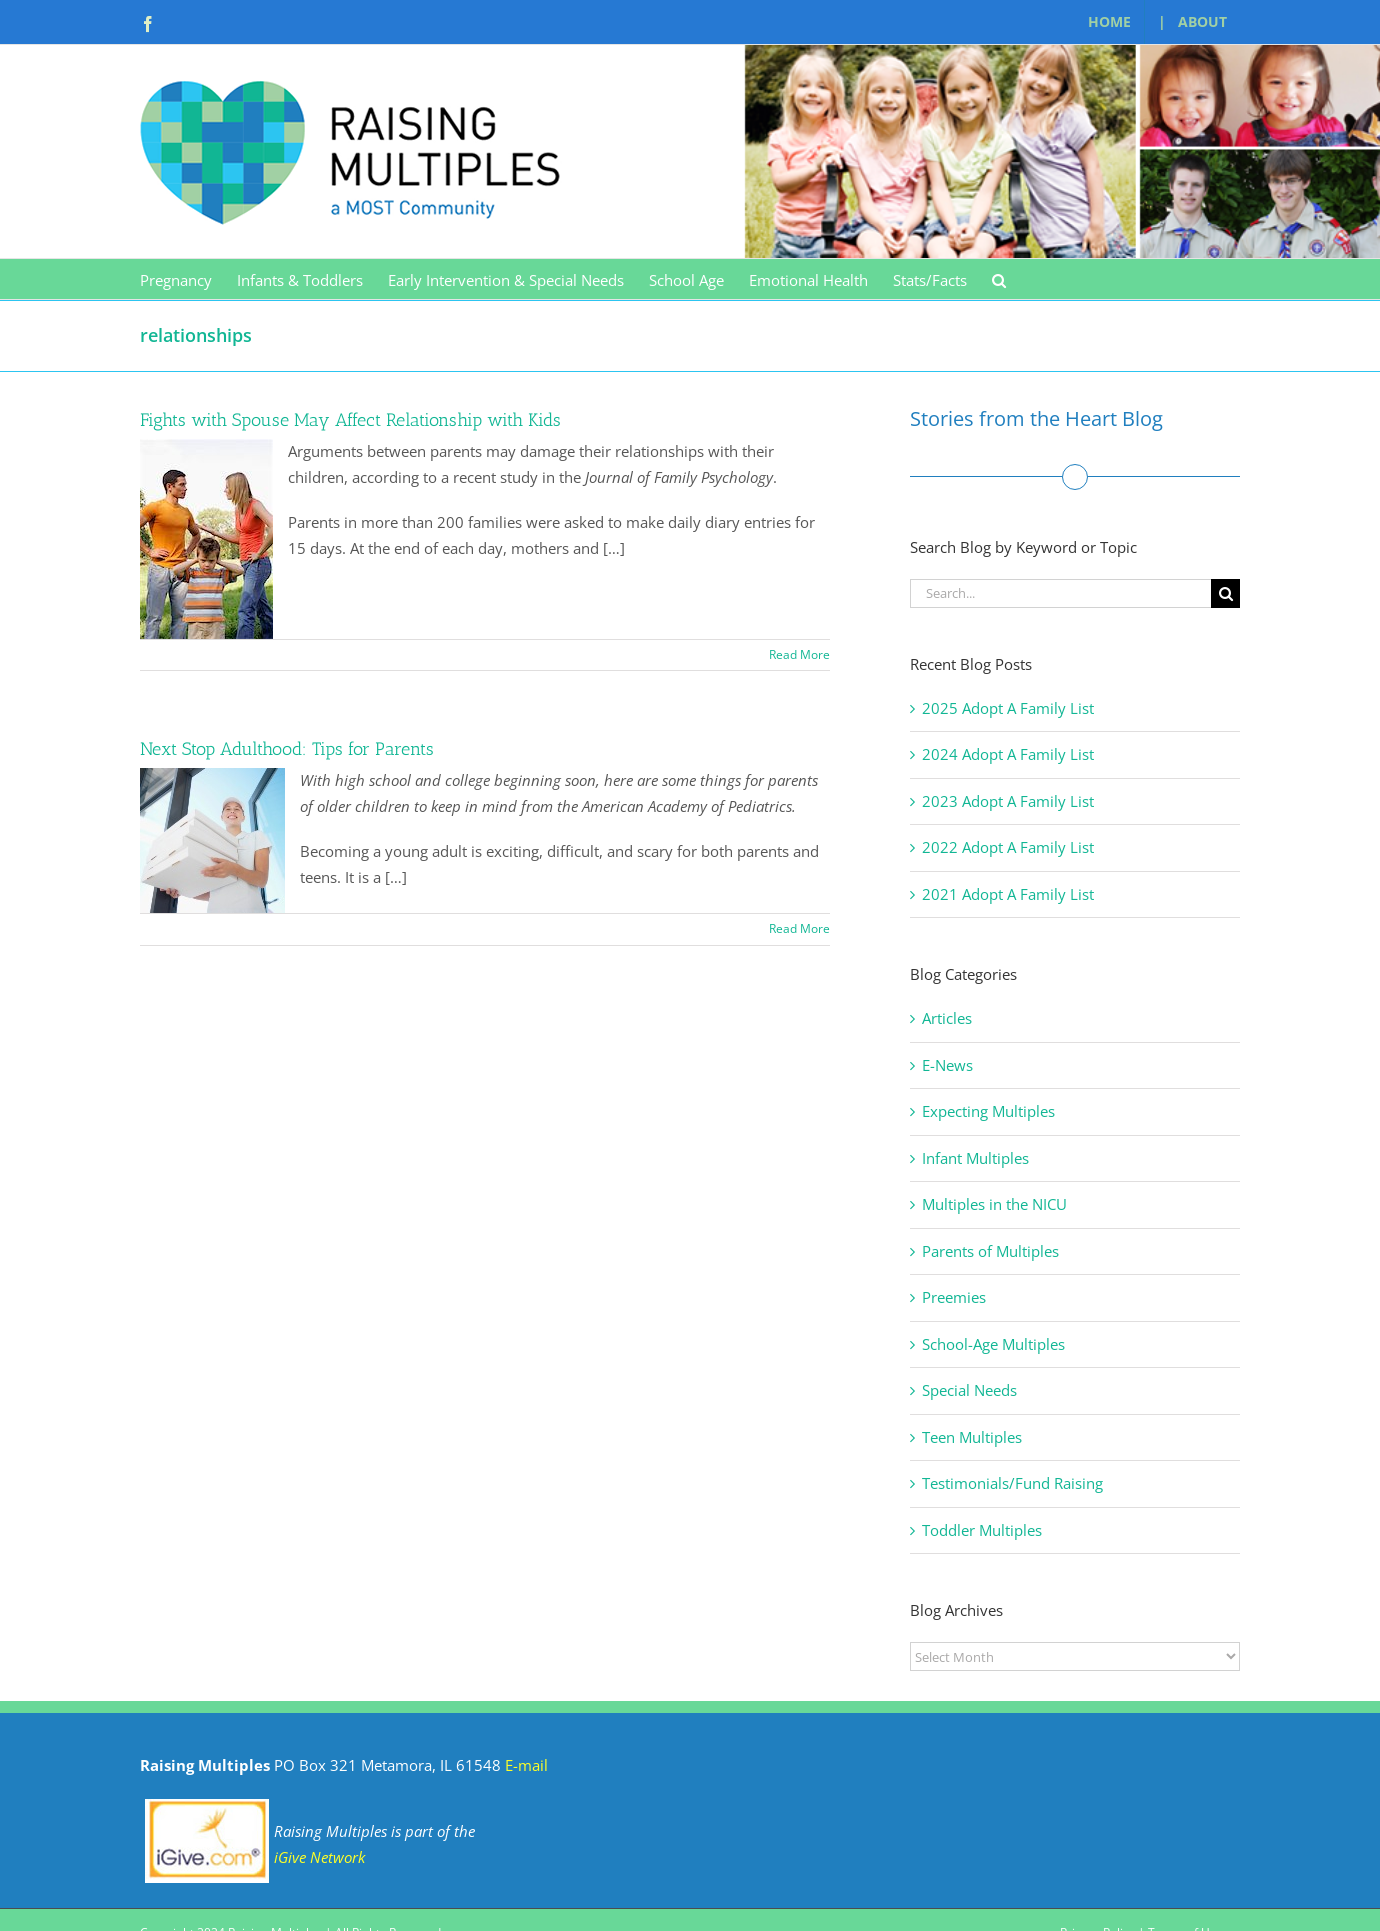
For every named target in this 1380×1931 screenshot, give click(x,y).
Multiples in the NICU (994, 1204)
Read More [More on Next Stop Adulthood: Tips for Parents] (799, 928)
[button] (999, 279)
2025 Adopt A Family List (1008, 708)
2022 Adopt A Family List (1008, 847)
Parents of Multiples (990, 1251)
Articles (947, 1018)
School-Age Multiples (993, 1344)
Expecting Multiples (988, 1111)
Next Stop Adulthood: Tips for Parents (287, 749)
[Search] (1225, 593)
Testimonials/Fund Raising (1012, 1483)
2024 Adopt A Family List (1008, 754)
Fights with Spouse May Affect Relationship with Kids (350, 420)
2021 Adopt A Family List (1008, 894)
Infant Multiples (975, 1158)
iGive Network (319, 1857)
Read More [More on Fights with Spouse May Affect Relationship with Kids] (799, 654)
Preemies (954, 1297)
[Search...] (1060, 593)
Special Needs (969, 1390)
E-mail (526, 1765)
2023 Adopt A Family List (1008, 801)
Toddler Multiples (982, 1530)
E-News (947, 1065)
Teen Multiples (972, 1437)
